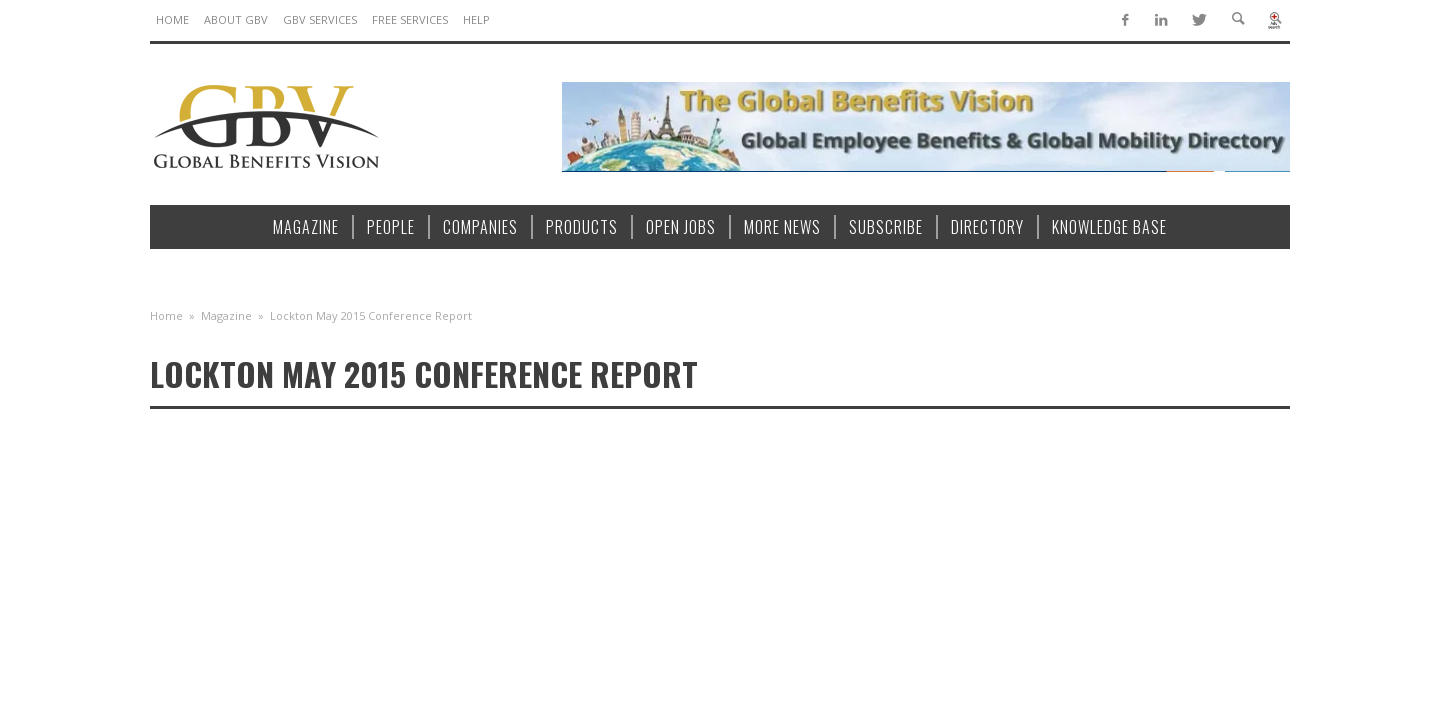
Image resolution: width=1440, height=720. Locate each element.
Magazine (226, 315)
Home (166, 315)
